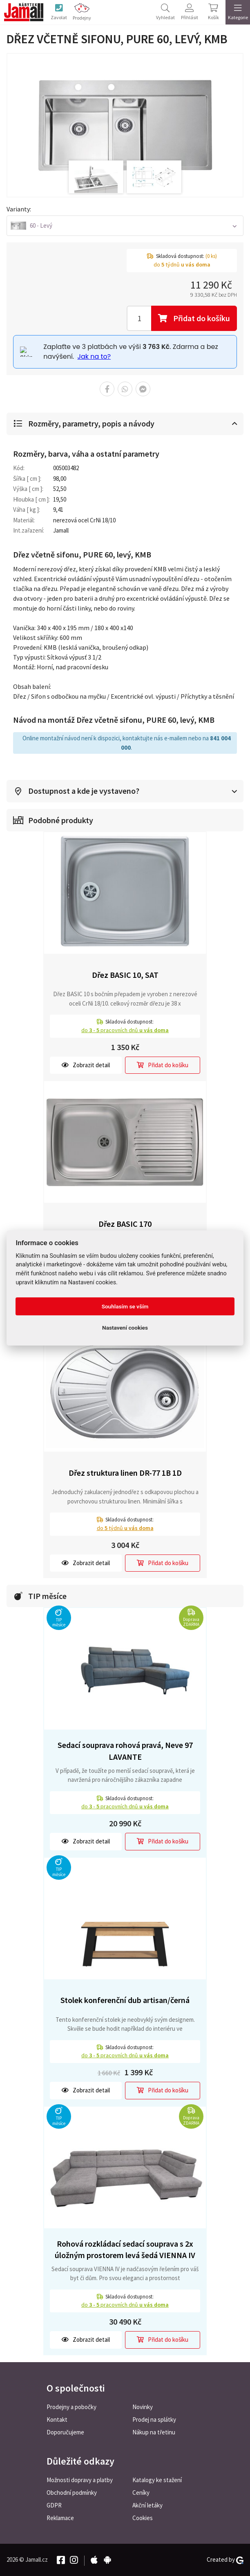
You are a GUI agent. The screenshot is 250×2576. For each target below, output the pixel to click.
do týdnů (125, 1528)
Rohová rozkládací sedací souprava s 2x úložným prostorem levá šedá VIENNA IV (125, 2249)
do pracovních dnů (125, 1030)
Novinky (142, 2407)
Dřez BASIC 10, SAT (125, 975)
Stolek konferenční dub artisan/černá (125, 2000)
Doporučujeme (65, 2432)
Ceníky (141, 2492)
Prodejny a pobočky (71, 2407)
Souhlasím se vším (125, 1306)
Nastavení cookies (125, 1327)
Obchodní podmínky (72, 2492)
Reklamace (60, 2518)
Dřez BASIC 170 (125, 1224)
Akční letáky (147, 2505)
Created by (225, 2559)
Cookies (142, 2518)
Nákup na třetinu (153, 2432)
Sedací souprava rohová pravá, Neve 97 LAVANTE (125, 1751)
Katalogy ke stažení (157, 2480)
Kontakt (57, 2419)
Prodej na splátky (154, 2419)
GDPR (54, 2505)
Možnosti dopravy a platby (80, 2480)
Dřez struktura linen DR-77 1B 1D (125, 1473)
